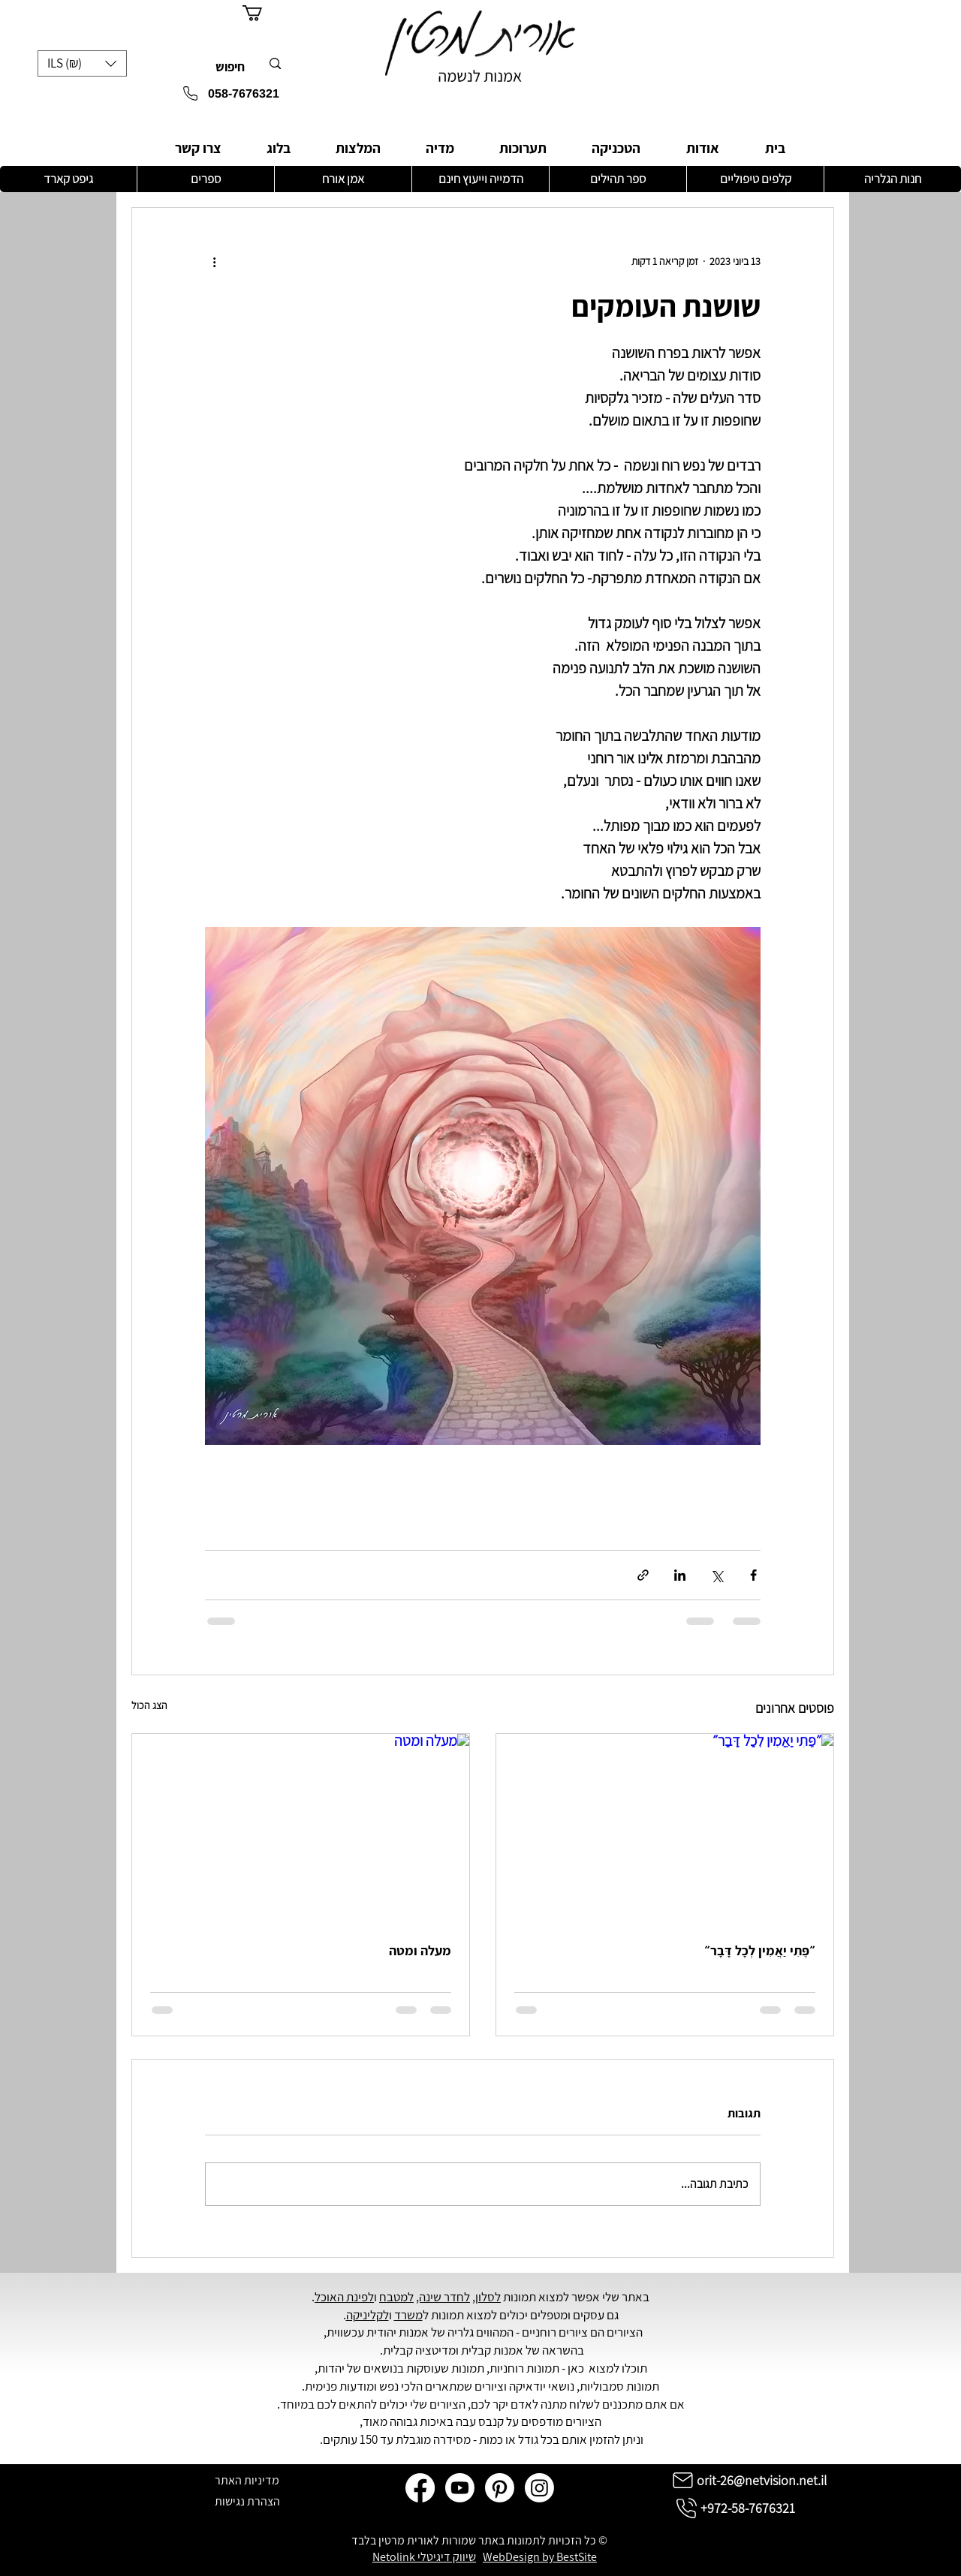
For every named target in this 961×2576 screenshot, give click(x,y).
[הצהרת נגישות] (247, 2501)
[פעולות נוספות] (214, 262)
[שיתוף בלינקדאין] (680, 1575)
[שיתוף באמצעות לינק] (643, 1575)
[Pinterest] (499, 2487)
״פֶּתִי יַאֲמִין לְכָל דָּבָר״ (759, 1950)
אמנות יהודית (397, 2332)
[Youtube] (459, 2487)
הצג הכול (149, 1705)
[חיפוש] (238, 68)
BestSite (576, 2557)
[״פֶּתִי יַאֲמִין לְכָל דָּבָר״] (664, 1829)
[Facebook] (420, 2487)
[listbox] (82, 63)
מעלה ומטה (420, 1950)
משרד (408, 2315)
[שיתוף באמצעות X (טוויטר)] (716, 1575)
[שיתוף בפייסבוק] (753, 1575)
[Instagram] (539, 2487)
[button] (82, 63)
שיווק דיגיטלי (446, 2557)
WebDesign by (519, 2557)
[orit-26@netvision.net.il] (748, 2480)
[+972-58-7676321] (733, 2508)
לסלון (488, 2297)
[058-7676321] (215, 94)
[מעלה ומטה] (300, 1829)
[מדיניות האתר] (247, 2480)
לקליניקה (367, 2315)
